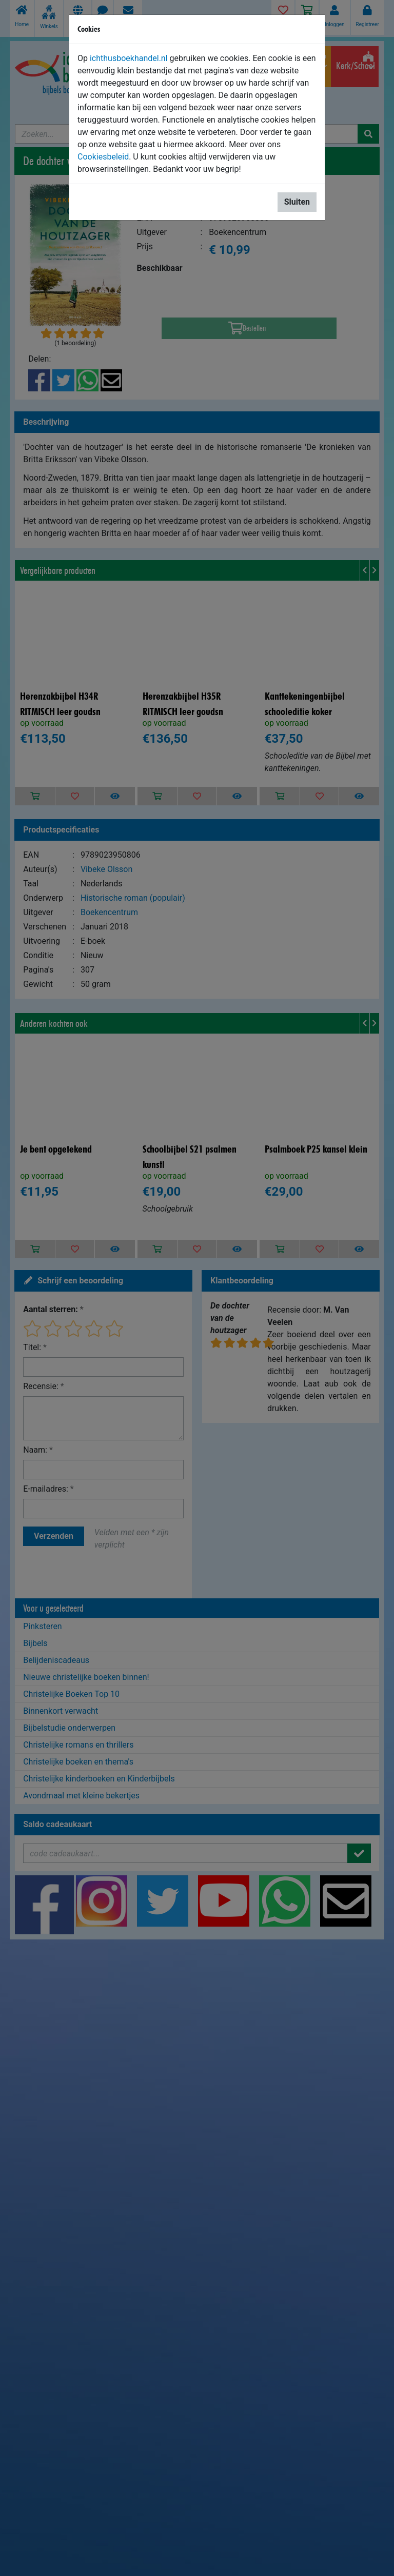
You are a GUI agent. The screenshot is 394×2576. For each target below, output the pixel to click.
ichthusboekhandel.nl (129, 58)
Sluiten (297, 202)
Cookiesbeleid (103, 157)
